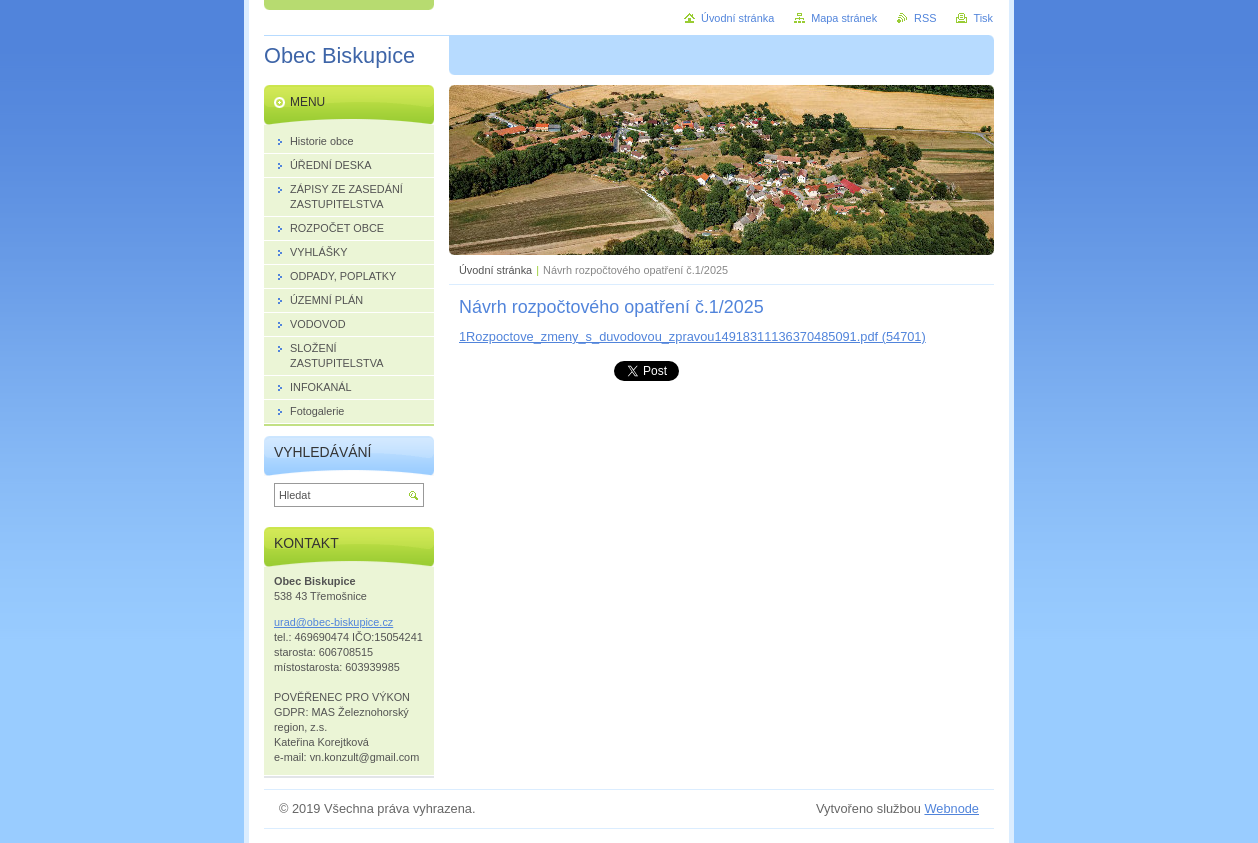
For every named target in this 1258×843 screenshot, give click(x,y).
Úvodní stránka (495, 270)
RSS (925, 18)
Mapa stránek (844, 18)
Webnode (951, 808)
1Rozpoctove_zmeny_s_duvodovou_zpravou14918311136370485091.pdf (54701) (692, 336)
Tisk (983, 18)
